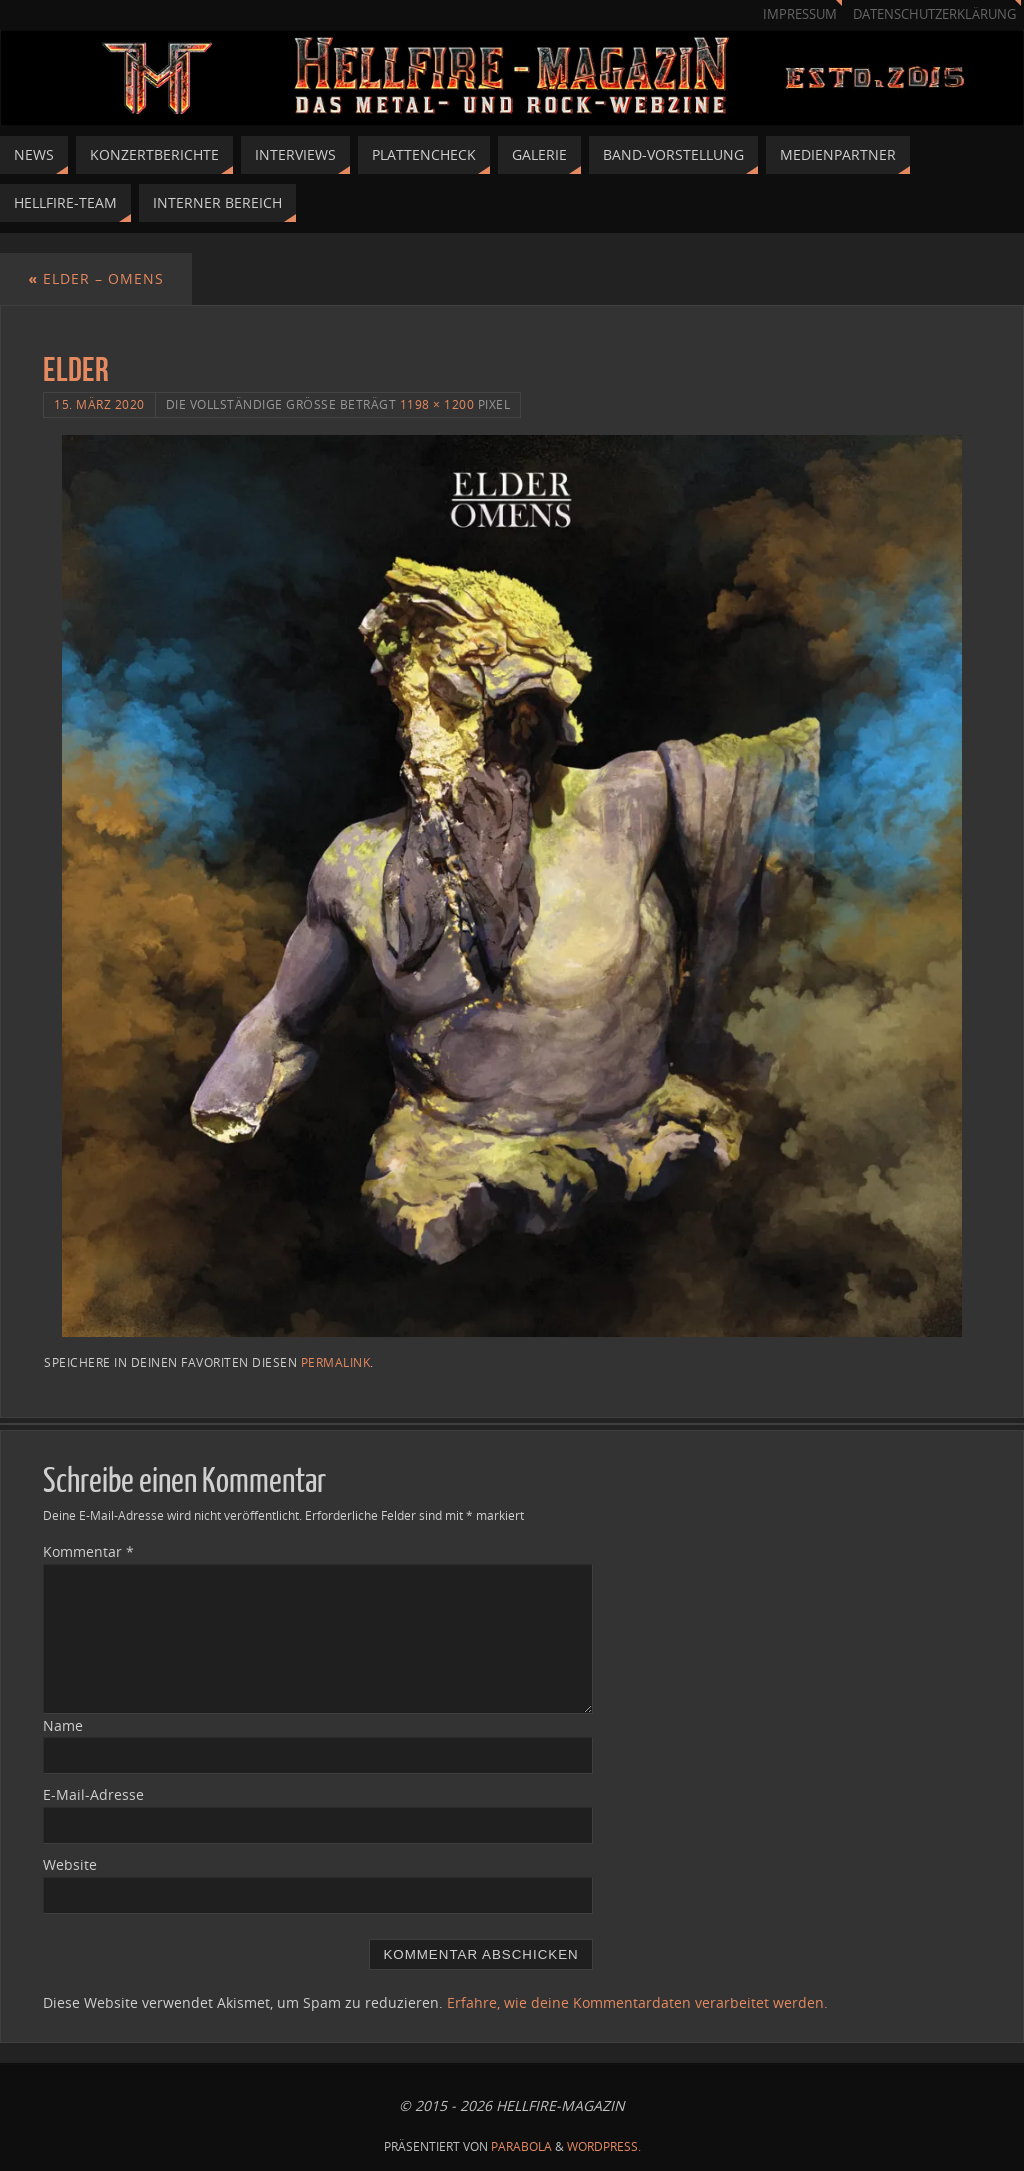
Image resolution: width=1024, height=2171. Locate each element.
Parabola (521, 2146)
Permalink (336, 1362)
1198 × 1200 (437, 404)
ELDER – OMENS (96, 278)
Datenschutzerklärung (934, 14)
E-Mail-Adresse (93, 1794)
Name (63, 1725)
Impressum (800, 14)
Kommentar (88, 1551)
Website (70, 1864)
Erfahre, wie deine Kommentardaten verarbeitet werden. (637, 2002)
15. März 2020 (99, 404)
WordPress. (604, 2146)
